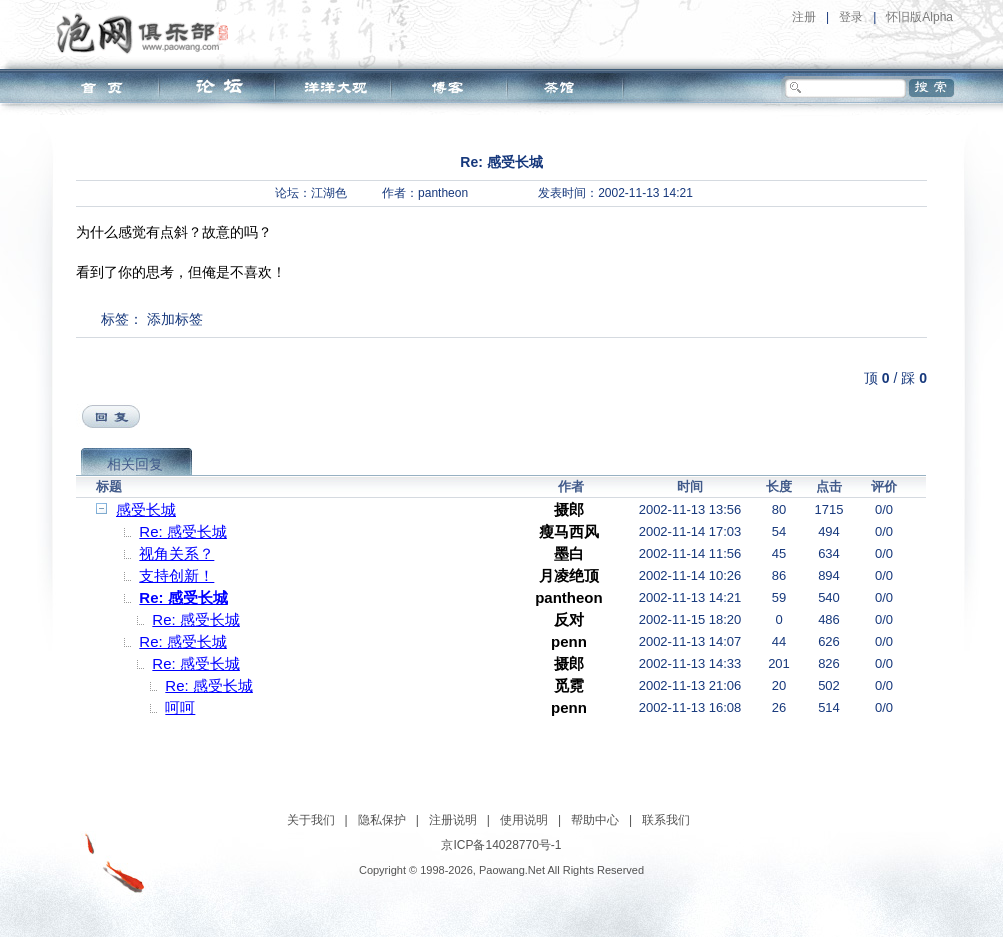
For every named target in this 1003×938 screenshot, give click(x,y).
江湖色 (329, 193)
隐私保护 (382, 820)
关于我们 (311, 820)
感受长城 (146, 509)
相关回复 (135, 464)
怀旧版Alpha (919, 17)
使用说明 (524, 820)
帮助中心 (595, 820)
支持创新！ (176, 575)
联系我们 (666, 820)
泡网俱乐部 (147, 33)
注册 (804, 17)
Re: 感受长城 (183, 531)
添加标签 (175, 319)
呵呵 (180, 707)
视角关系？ (176, 553)
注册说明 (453, 820)
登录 (851, 17)
